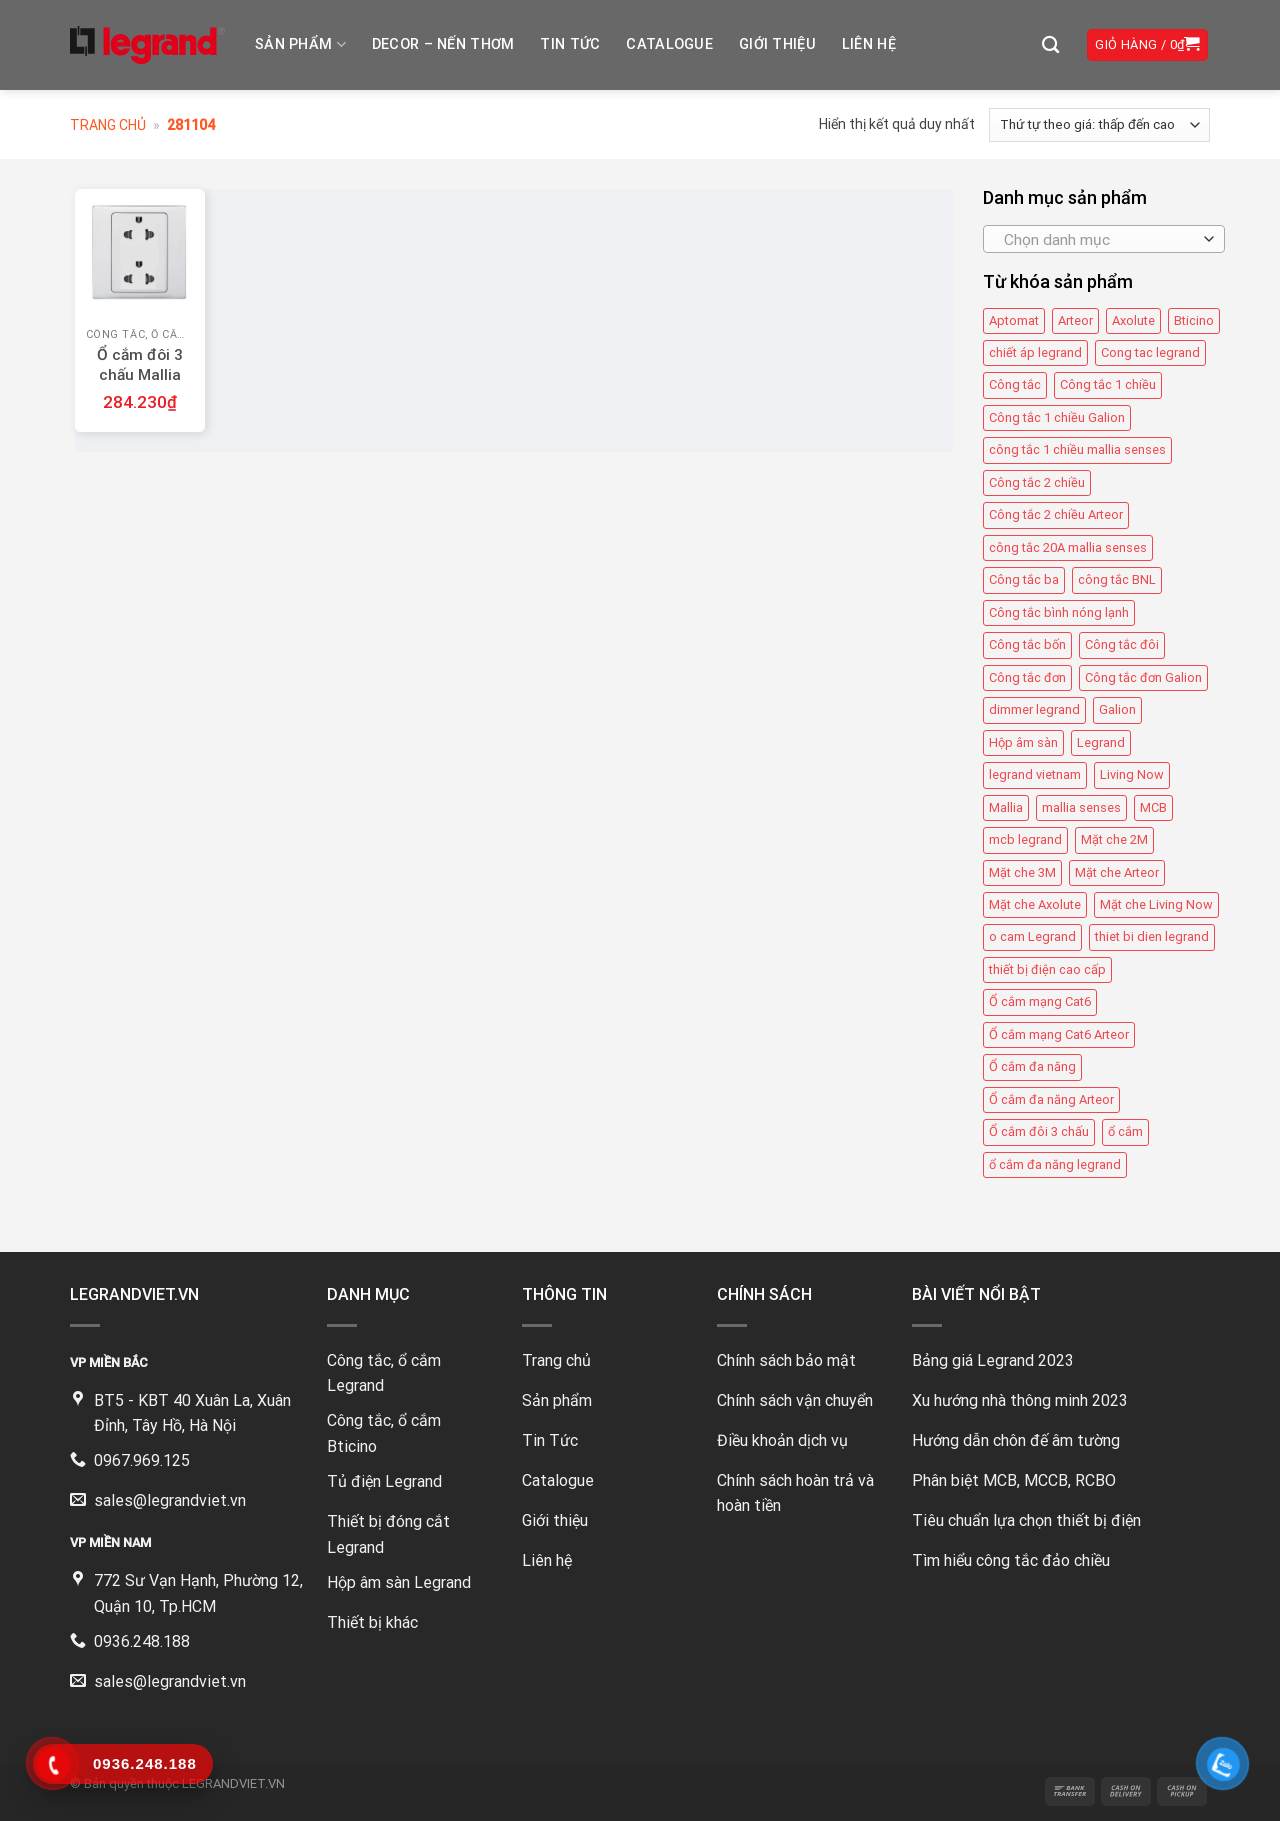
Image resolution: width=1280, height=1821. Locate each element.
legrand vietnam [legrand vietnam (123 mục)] (1035, 774)
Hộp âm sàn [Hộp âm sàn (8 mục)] (1023, 742)
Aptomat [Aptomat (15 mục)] (1014, 320)
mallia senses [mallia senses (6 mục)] (1081, 807)
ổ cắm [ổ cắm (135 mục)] (1125, 1131)
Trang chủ (108, 125)
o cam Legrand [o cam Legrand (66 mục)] (1032, 936)
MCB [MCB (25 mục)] (1153, 807)
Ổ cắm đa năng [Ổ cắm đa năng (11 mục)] (1032, 1066)
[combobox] (1104, 239)
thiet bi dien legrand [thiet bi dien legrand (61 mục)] (1152, 936)
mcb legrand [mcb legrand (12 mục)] (1025, 839)
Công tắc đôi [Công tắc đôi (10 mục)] (1122, 644)
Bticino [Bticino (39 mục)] (1194, 320)
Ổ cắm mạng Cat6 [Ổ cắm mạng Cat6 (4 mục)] (1040, 1001)
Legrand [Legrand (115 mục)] (1101, 742)
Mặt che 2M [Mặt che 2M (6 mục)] (1114, 839)
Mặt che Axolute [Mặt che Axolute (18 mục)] (1035, 904)
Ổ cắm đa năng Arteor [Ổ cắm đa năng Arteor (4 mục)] (1051, 1099)
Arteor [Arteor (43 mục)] (1075, 320)
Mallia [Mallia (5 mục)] (1006, 807)
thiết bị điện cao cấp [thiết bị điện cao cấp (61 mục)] (1047, 969)
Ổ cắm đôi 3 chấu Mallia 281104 (140, 375)
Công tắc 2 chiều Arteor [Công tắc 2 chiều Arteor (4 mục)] (1056, 514)
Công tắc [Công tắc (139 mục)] (1015, 385)
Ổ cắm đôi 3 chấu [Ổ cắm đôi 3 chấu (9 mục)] (1039, 1131)
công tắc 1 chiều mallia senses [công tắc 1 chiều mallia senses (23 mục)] (1077, 449)
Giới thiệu (777, 44)
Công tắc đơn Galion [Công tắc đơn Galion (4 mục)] (1143, 677)
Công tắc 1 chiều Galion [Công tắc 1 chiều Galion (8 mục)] (1057, 417)
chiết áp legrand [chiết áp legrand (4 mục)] (1035, 352)
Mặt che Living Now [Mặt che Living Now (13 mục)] (1156, 904)
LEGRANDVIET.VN (233, 1783)
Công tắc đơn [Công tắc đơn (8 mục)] (1027, 677)
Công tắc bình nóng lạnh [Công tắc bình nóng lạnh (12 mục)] (1059, 612)
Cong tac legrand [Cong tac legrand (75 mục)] (1150, 352)
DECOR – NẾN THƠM (443, 44)
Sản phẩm (300, 44)
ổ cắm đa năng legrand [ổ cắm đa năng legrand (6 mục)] (1055, 1164)
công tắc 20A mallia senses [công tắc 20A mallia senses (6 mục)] (1068, 547)
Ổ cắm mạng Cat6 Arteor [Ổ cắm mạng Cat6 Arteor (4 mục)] (1059, 1034)
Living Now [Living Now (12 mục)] (1132, 774)
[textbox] (1098, 240)
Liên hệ (869, 44)
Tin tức (570, 44)
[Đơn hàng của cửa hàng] (1099, 125)
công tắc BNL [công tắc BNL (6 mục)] (1117, 579)
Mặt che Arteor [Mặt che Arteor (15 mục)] (1117, 872)
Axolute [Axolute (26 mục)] (1133, 320)
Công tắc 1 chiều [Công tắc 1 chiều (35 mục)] (1108, 385)
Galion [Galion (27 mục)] (1117, 709)
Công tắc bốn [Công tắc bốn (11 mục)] (1027, 644)
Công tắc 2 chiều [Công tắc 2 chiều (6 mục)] (1037, 482)
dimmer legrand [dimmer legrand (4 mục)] (1034, 709)
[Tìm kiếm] (1050, 45)
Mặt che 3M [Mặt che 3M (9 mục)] (1022, 872)
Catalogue (669, 44)
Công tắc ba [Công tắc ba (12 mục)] (1024, 579)
